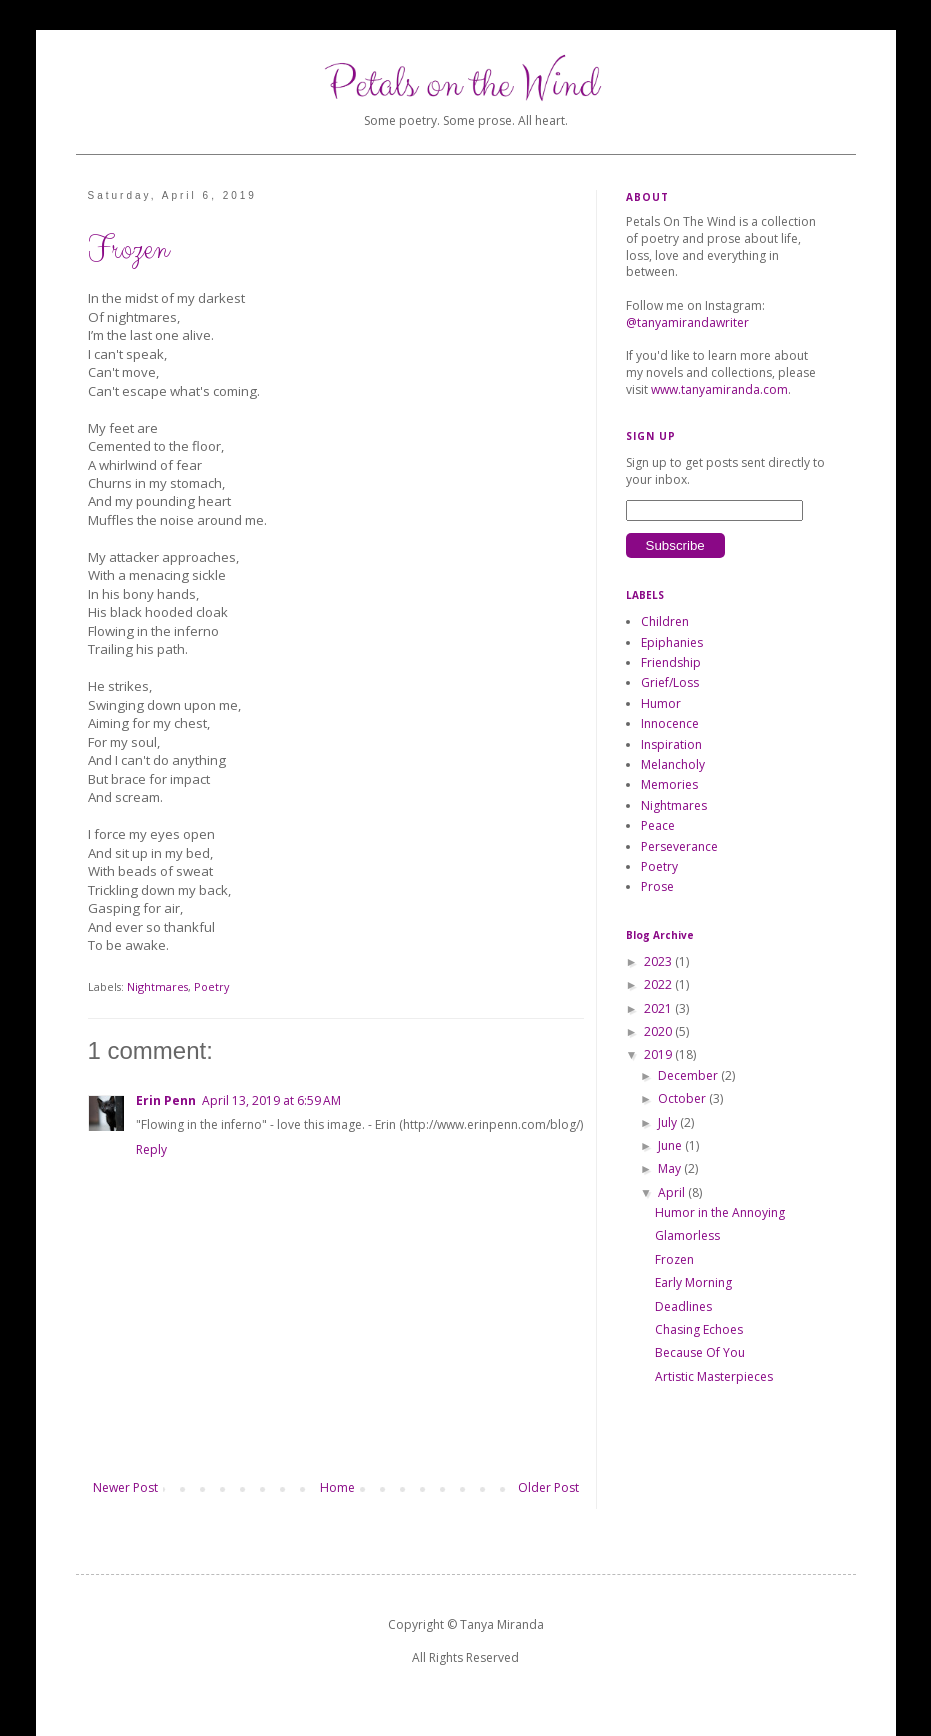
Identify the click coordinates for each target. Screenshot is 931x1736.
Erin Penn (166, 1100)
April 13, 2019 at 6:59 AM (271, 1100)
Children (665, 621)
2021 (659, 1008)
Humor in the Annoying (720, 1212)
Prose (657, 886)
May (671, 1168)
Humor (661, 703)
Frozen (674, 1259)
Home (337, 1487)
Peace (658, 825)
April (673, 1192)
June (671, 1145)
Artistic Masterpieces (714, 1376)
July (669, 1122)
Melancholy (673, 764)
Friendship (671, 662)
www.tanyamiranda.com (719, 389)
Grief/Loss (670, 682)
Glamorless (687, 1235)
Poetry (211, 986)
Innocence (670, 723)
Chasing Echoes (699, 1329)
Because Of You (700, 1352)
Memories (669, 784)
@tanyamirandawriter (687, 322)
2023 (659, 961)
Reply (151, 1149)
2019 (659, 1054)
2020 (659, 1031)
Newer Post (125, 1487)
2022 (659, 984)
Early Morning (693, 1282)
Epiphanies (672, 642)
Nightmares (157, 986)
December (689, 1075)
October (683, 1098)
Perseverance (679, 846)
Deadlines (683, 1306)
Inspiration (671, 744)
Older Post (548, 1487)
